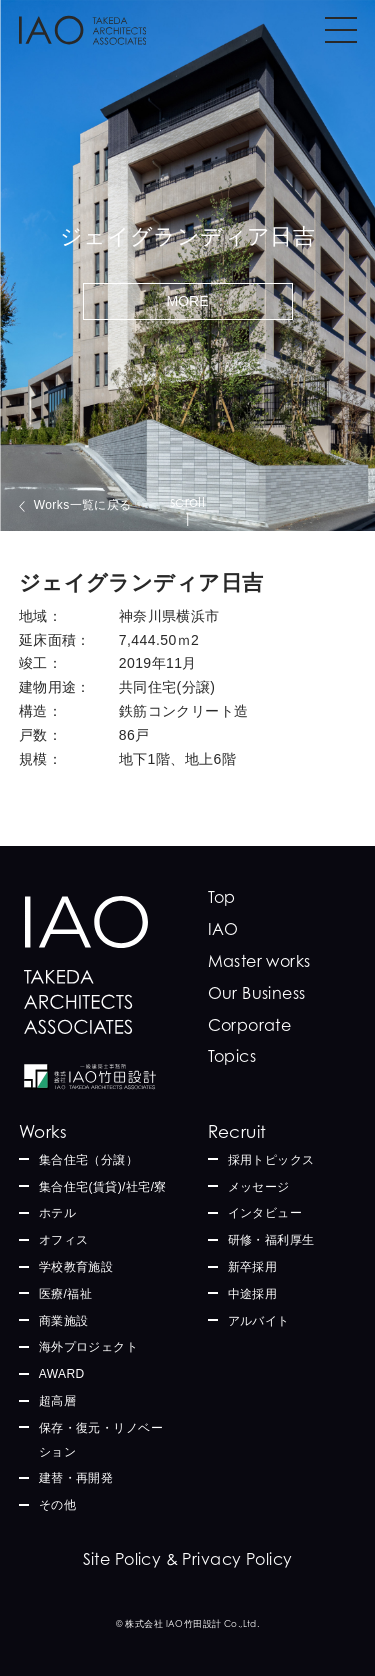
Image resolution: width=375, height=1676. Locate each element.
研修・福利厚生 (271, 1240)
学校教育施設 (76, 1267)
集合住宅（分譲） (88, 1160)
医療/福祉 (65, 1294)
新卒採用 (253, 1267)
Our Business (257, 993)
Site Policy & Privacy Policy (188, 1559)
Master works (259, 961)
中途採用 (253, 1294)
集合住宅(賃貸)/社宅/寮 (103, 1187)
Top (222, 897)
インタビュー (265, 1213)
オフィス (64, 1240)
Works (43, 1131)
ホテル (57, 1213)
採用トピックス (271, 1160)
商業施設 (64, 1321)
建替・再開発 (76, 1478)
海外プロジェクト (88, 1347)
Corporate (250, 1025)
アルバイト (259, 1321)
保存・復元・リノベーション (101, 1440)
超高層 (57, 1401)
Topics (232, 1056)
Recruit (237, 1131)
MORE (188, 301)
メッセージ (259, 1187)
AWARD (62, 1374)
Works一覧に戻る (83, 505)
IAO (223, 929)
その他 (57, 1505)
